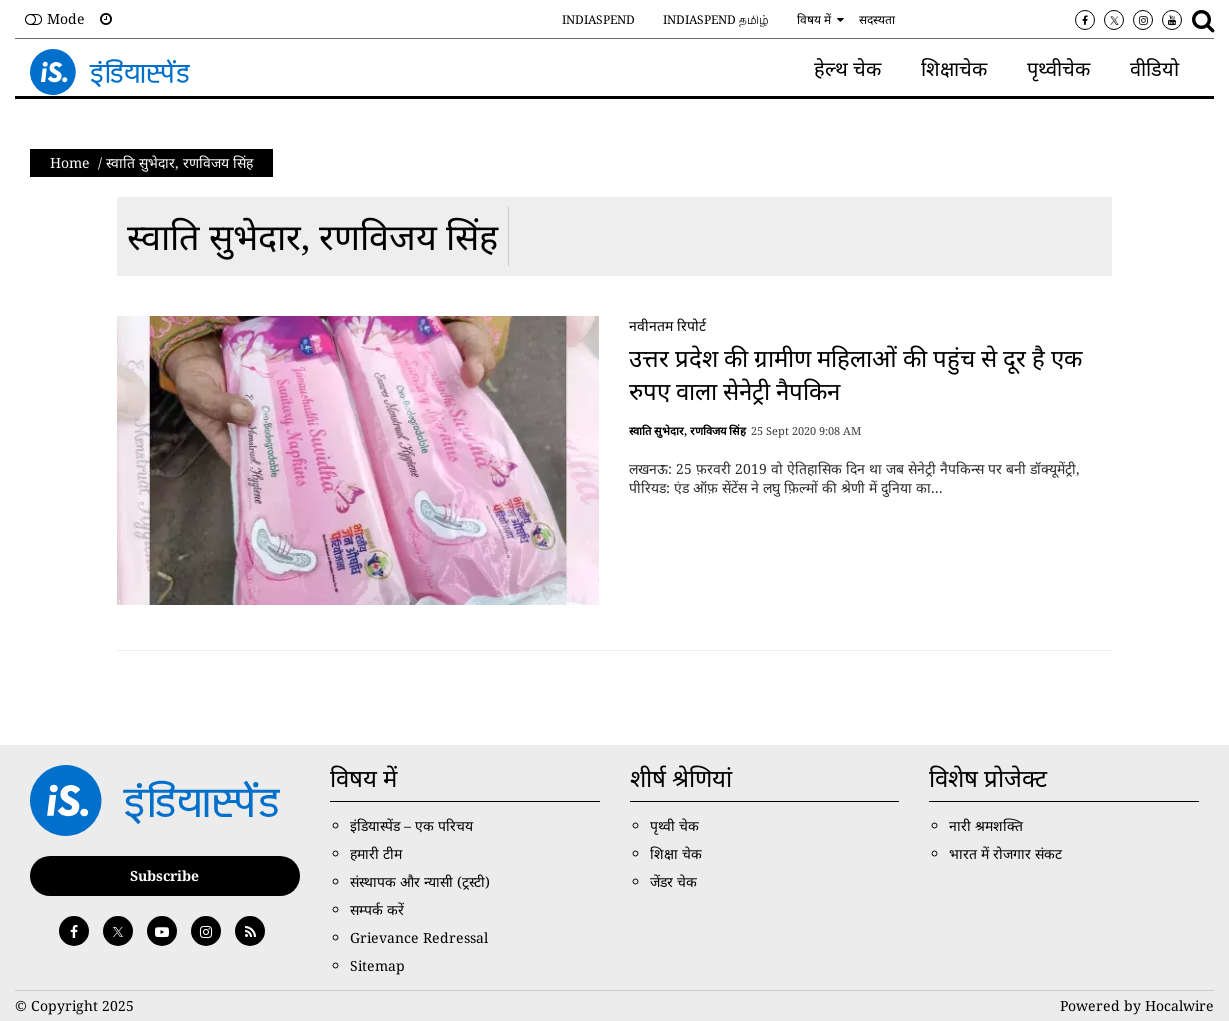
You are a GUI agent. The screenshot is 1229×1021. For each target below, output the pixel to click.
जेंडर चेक (673, 881)
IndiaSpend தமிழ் (716, 19)
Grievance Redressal (419, 937)
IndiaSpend (598, 19)
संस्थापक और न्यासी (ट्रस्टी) (420, 881)
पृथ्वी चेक (674, 825)
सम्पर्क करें (377, 909)
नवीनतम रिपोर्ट (667, 325)
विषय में (814, 19)
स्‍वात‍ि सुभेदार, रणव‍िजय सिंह (312, 236)
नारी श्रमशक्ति (986, 825)
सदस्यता (877, 19)
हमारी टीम (376, 853)
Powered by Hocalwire (1137, 1005)
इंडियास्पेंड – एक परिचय (411, 825)
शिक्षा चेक (676, 853)
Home (70, 162)
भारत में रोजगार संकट (1005, 853)
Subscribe (164, 875)
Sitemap (377, 965)
